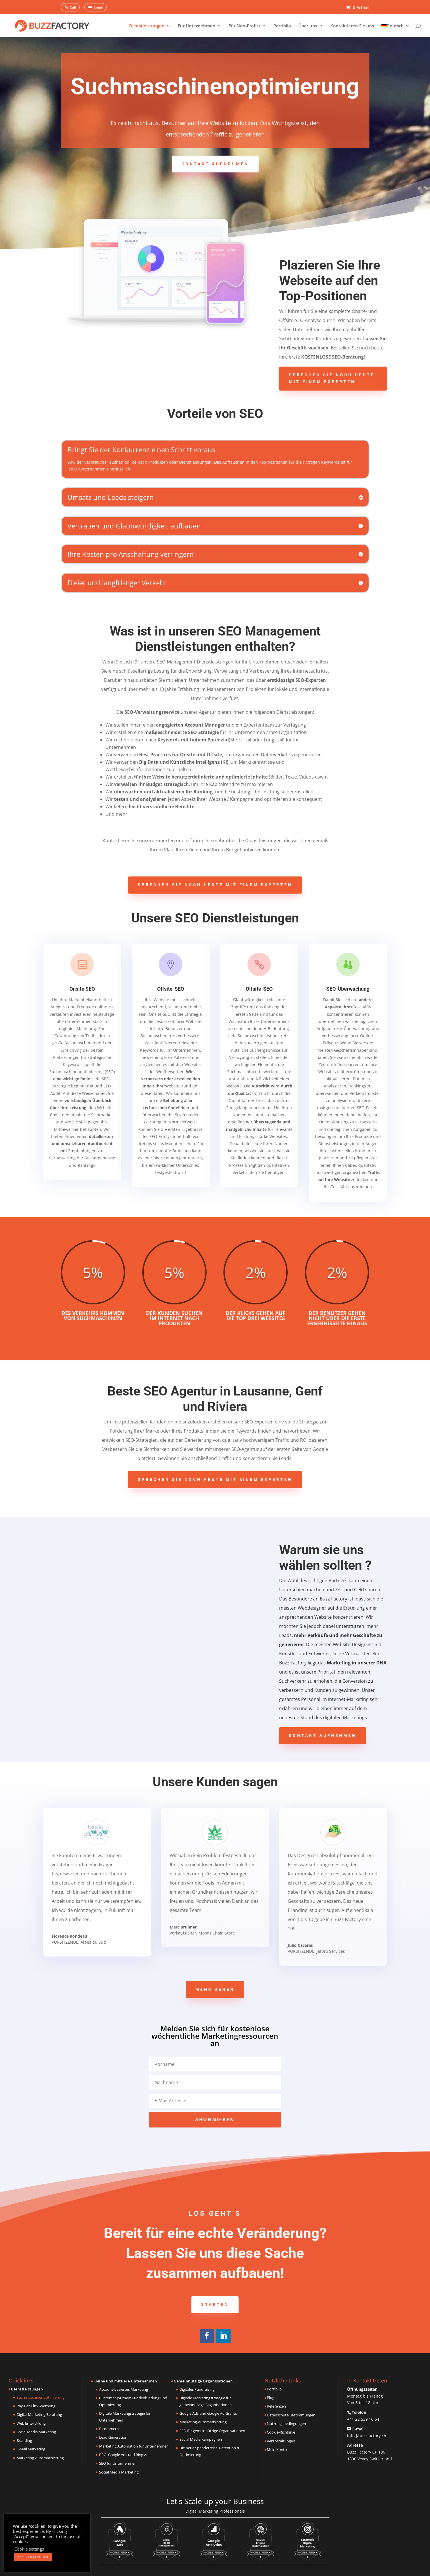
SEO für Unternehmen (118, 2463)
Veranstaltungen (281, 2441)
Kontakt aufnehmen (215, 164)
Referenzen (276, 2406)
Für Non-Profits (244, 26)
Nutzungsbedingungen (286, 2423)
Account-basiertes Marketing (123, 2389)
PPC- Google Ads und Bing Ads (124, 2454)
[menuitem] (395, 30)
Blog (270, 2397)
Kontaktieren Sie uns (352, 26)
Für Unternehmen (196, 26)
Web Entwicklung (31, 2423)
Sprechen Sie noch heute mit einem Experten (332, 378)
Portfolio (282, 26)
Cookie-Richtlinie (281, 2432)
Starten (215, 2304)
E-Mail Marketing (31, 2449)
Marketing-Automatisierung (40, 2457)
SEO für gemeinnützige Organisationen (212, 2430)
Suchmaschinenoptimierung (41, 2397)
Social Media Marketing (36, 2431)
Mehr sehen (215, 1989)
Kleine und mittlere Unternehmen (125, 2381)
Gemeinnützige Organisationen (203, 2381)
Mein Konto (277, 2449)
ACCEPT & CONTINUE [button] (33, 2557)
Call (73, 7)
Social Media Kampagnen (200, 2439)
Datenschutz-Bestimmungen (291, 2415)
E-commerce (109, 2428)
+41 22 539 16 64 (363, 2419)
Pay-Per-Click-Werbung (36, 2405)
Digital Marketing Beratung (39, 2414)
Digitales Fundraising (197, 2389)
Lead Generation (113, 2437)
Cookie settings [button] (29, 2548)
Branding (24, 2440)
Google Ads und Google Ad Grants (208, 2413)
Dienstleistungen (147, 26)
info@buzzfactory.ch (366, 2435)
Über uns (307, 26)
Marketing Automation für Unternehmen (134, 2446)
